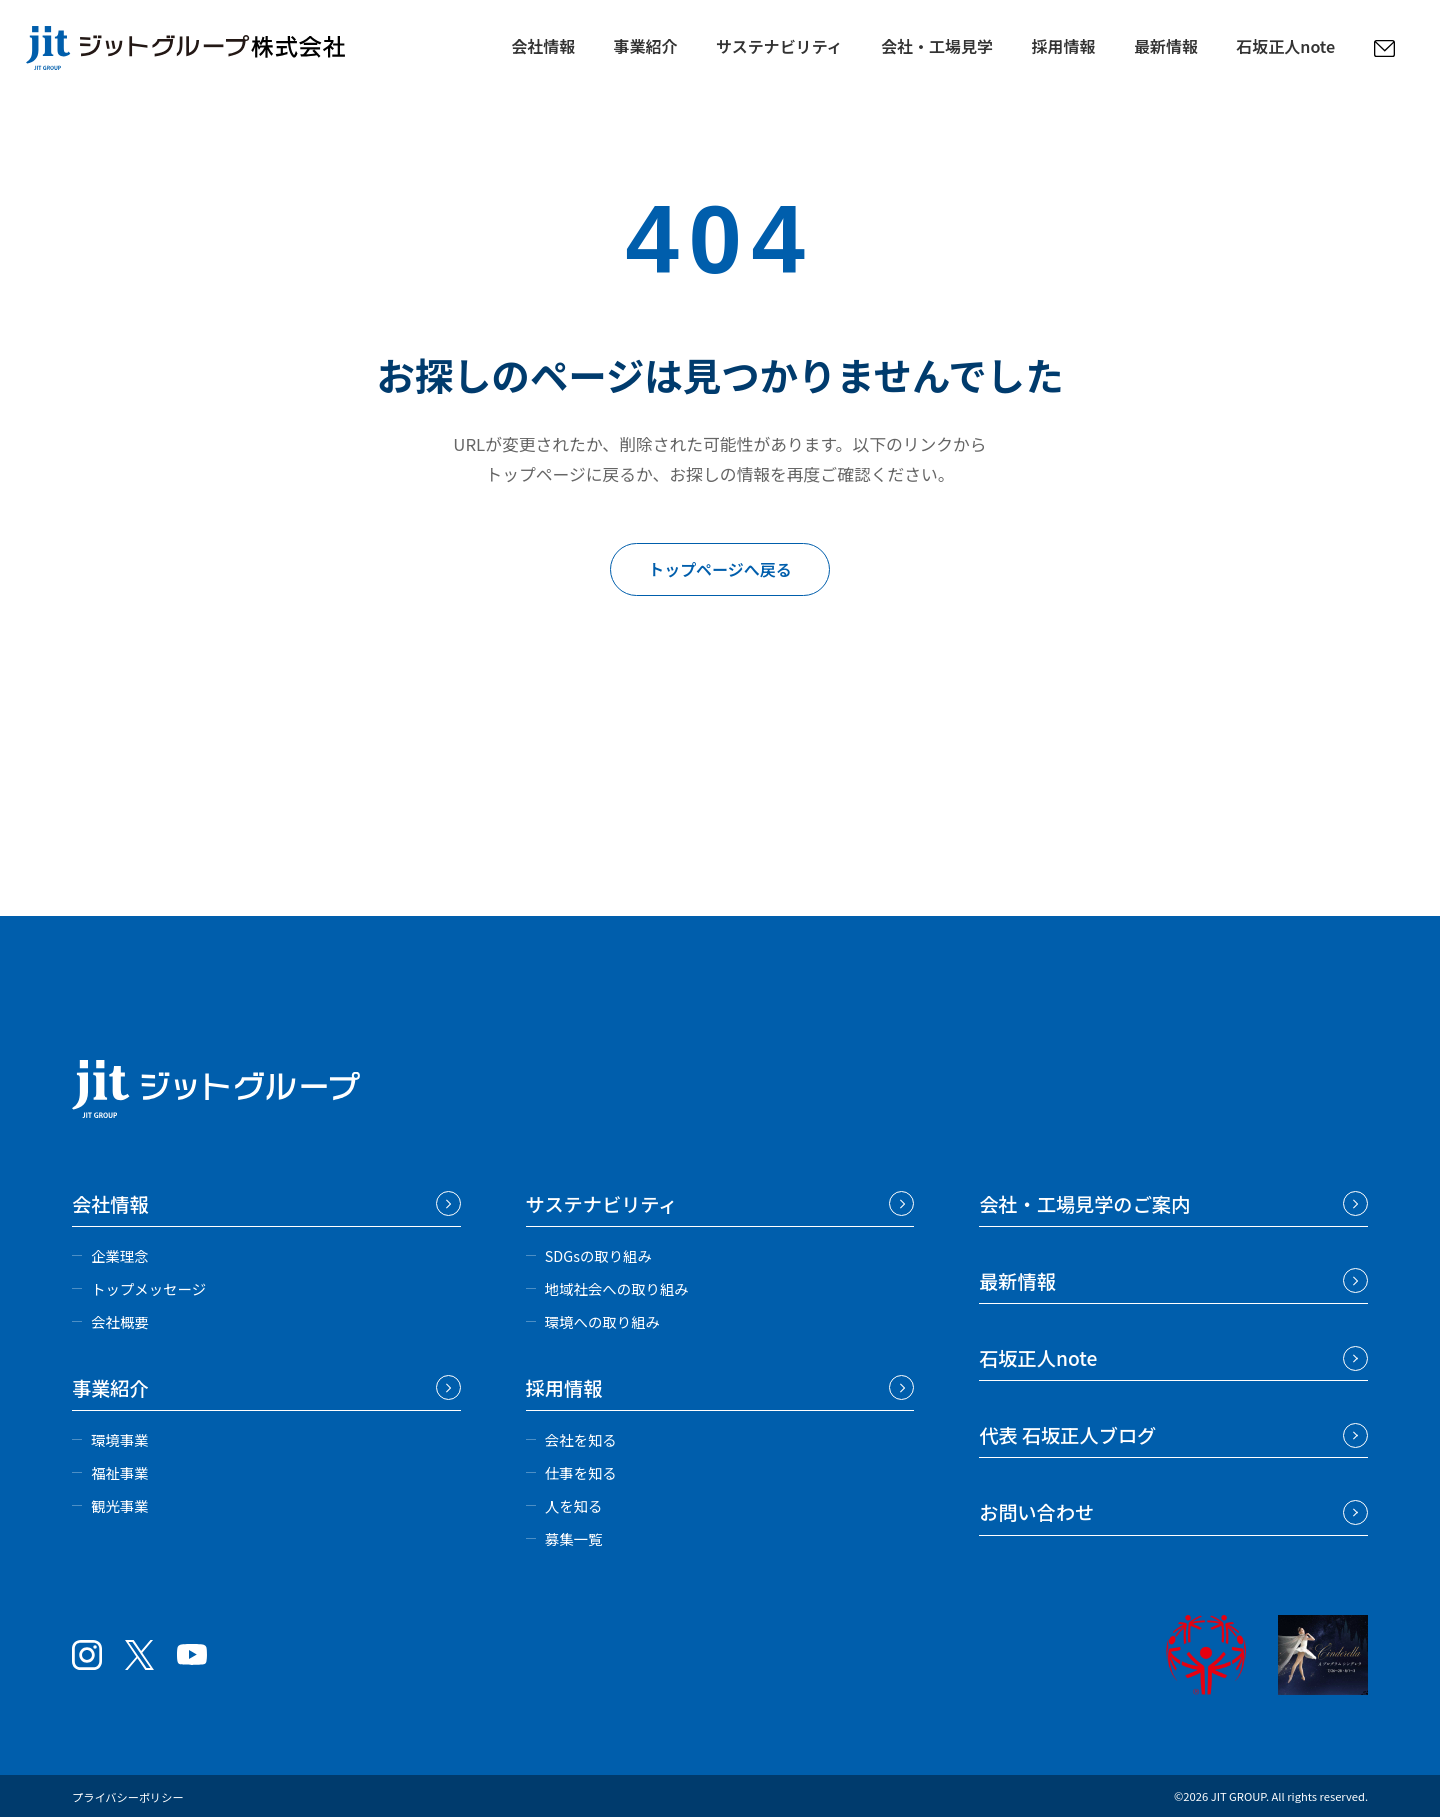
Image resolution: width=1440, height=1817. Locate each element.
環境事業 (120, 1439)
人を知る (574, 1505)
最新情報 (1166, 44)
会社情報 (543, 44)
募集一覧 (574, 1538)
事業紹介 (646, 44)
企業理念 (120, 1255)
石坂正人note (1285, 44)
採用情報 (1063, 44)
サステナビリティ (779, 44)
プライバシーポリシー (128, 1797)
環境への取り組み (602, 1321)
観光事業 (120, 1505)
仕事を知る (581, 1472)
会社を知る (581, 1439)
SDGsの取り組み (598, 1255)
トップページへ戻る (720, 569)
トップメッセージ (148, 1288)
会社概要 (120, 1321)
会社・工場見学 (937, 44)
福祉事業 (120, 1472)
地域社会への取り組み (617, 1288)
